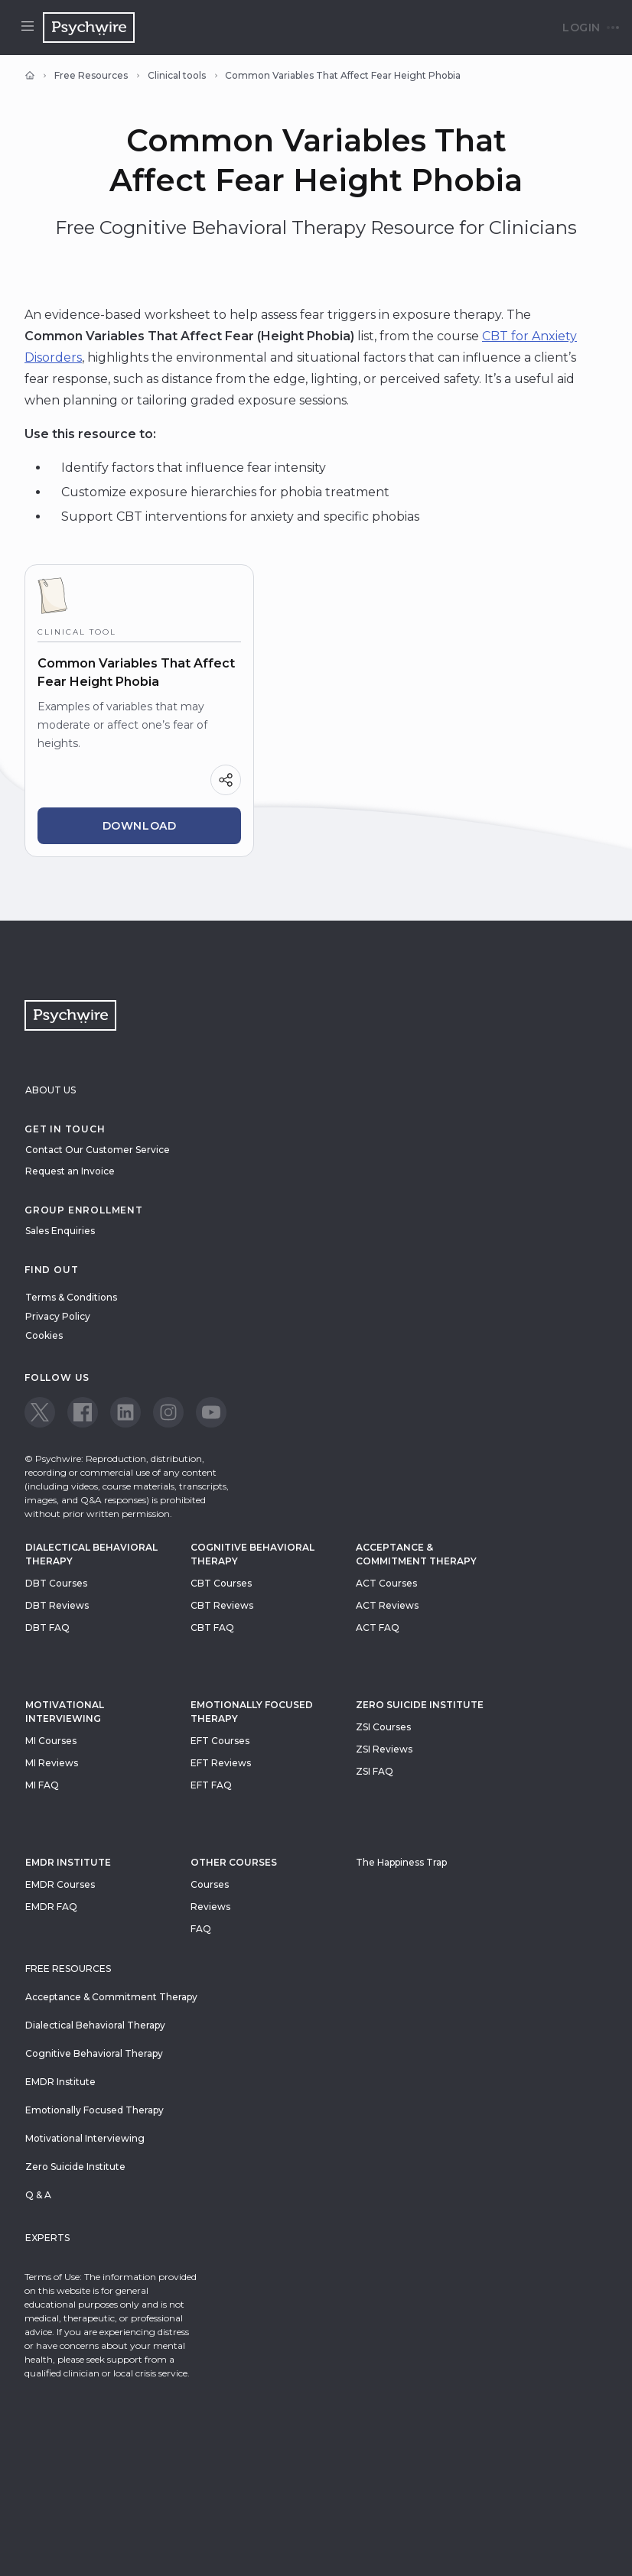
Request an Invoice (70, 1171)
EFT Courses (220, 1740)
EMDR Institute (68, 1862)
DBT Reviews (57, 1605)
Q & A (38, 2195)
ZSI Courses (383, 1727)
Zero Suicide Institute (75, 2166)
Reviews (210, 1906)
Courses (210, 1884)
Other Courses (234, 1862)
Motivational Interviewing (64, 1711)
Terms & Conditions (71, 1297)
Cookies (44, 1335)
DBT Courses (56, 1583)
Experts (47, 2237)
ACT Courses (386, 1583)
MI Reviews (51, 1763)
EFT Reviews (221, 1763)
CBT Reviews (222, 1605)
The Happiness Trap (401, 1862)
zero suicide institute (420, 1704)
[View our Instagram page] (168, 1412)
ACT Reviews (387, 1605)
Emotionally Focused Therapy (252, 1711)
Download (140, 826)
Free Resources (91, 75)
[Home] (29, 75)
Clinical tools (177, 75)
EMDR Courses (60, 1884)
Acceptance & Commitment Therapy (416, 1554)
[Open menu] (27, 27)
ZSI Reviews (384, 1749)
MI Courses (51, 1740)
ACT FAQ (377, 1627)
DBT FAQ (47, 1627)
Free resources (68, 1968)
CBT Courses (221, 1583)
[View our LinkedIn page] (125, 1412)
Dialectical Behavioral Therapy (91, 1554)
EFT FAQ (211, 1785)
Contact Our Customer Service (97, 1149)
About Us (50, 1090)
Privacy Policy (57, 1316)
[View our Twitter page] (39, 1412)
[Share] (225, 780)
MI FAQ (42, 1785)
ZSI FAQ (374, 1771)
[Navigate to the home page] (89, 27)
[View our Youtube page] (211, 1412)
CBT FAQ (212, 1627)
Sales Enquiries (60, 1230)
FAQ (201, 1928)
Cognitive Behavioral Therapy (252, 1554)
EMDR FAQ (51, 1906)
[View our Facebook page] (82, 1412)
